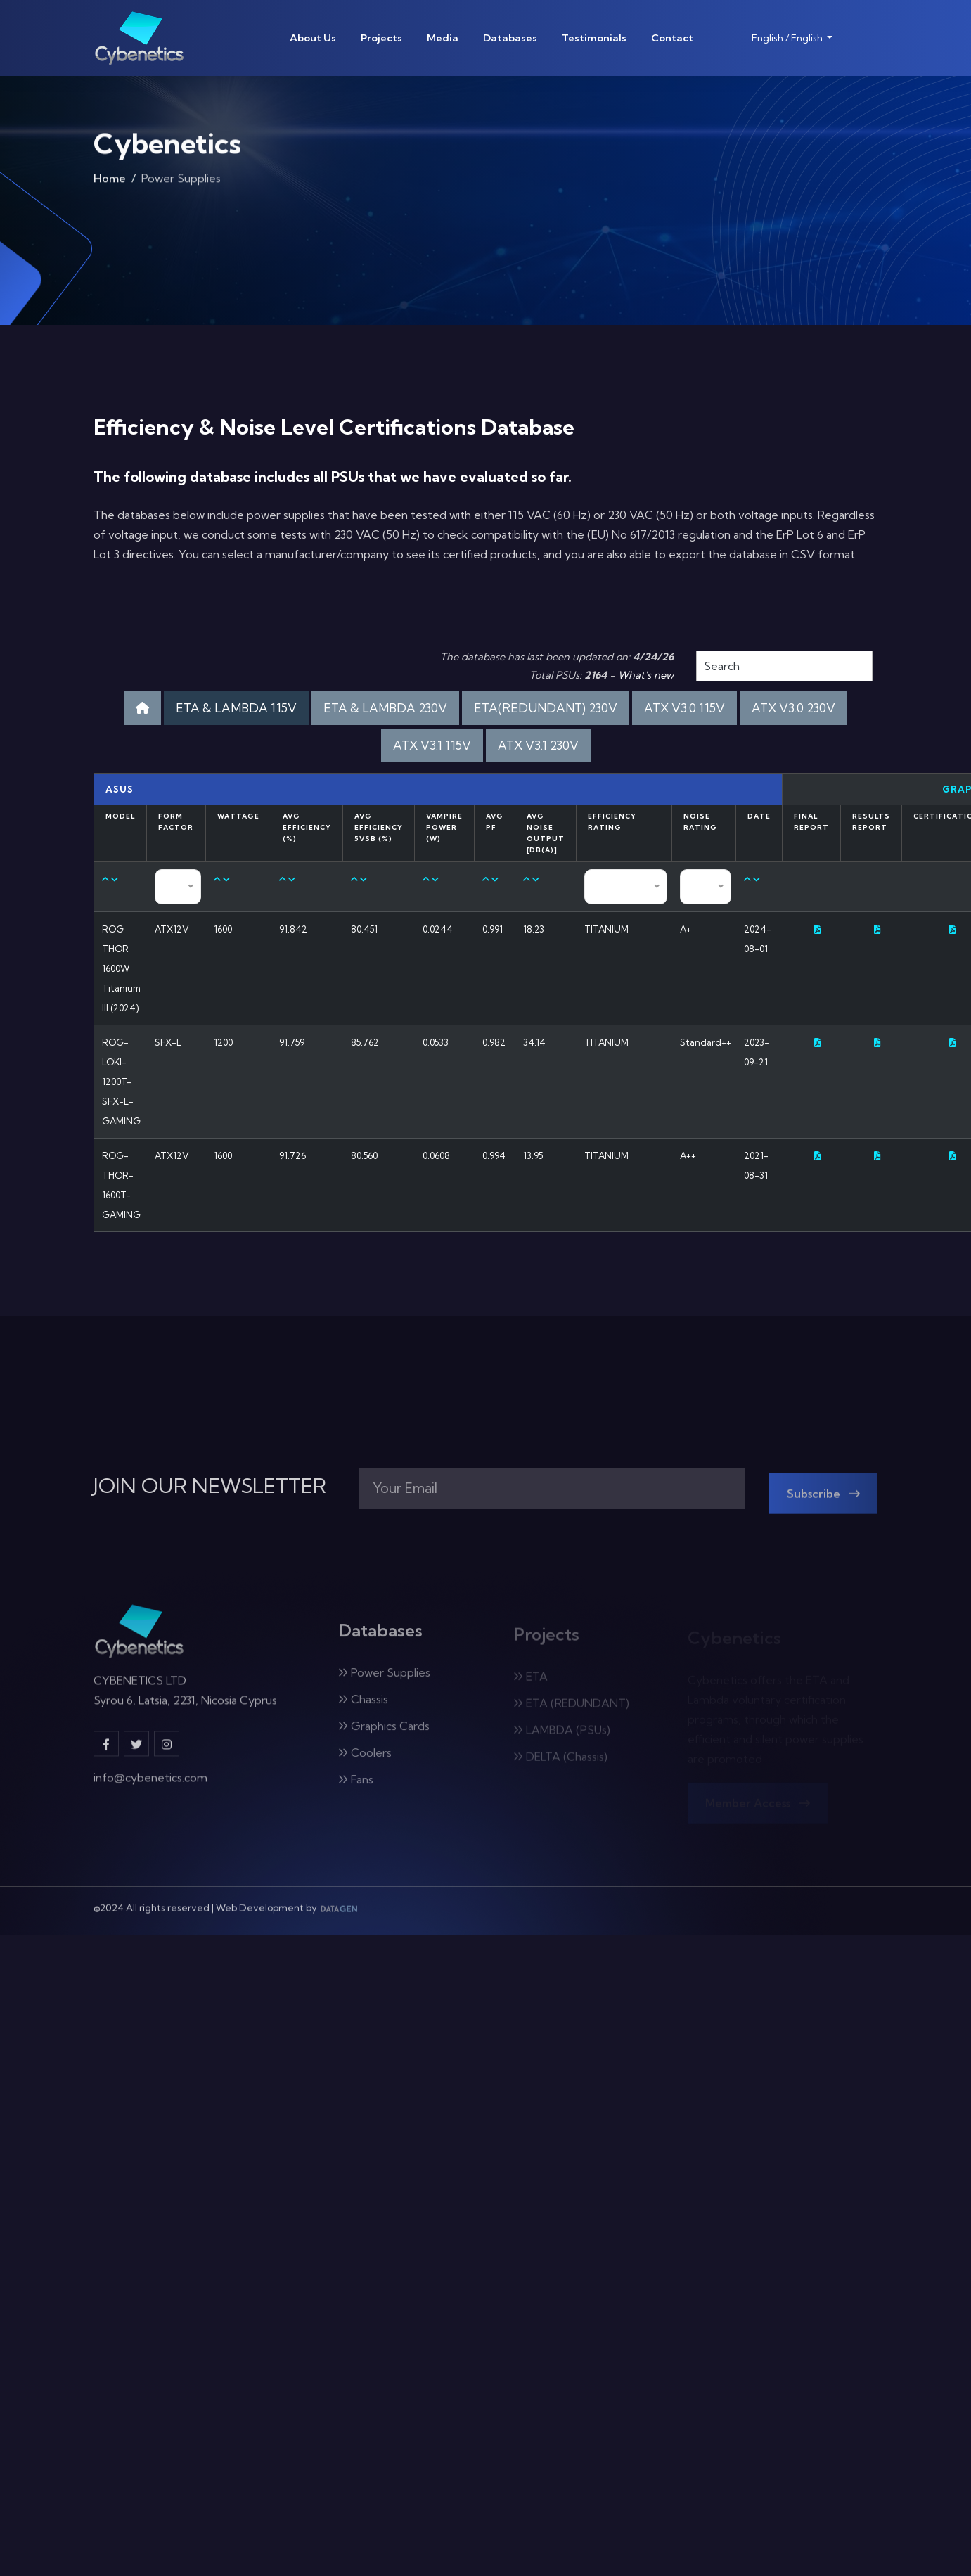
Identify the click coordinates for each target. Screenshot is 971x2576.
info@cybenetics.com (150, 1786)
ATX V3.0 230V (793, 707)
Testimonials (594, 38)
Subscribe (824, 1502)
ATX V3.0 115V (684, 707)
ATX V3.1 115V (432, 745)
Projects (381, 38)
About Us (313, 38)
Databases (510, 38)
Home (110, 183)
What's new (646, 675)
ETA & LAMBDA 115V (236, 707)
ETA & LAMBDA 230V (385, 707)
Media (442, 38)
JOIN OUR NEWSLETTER (210, 1486)
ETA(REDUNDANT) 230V (545, 707)
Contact (672, 38)
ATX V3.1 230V (538, 745)
